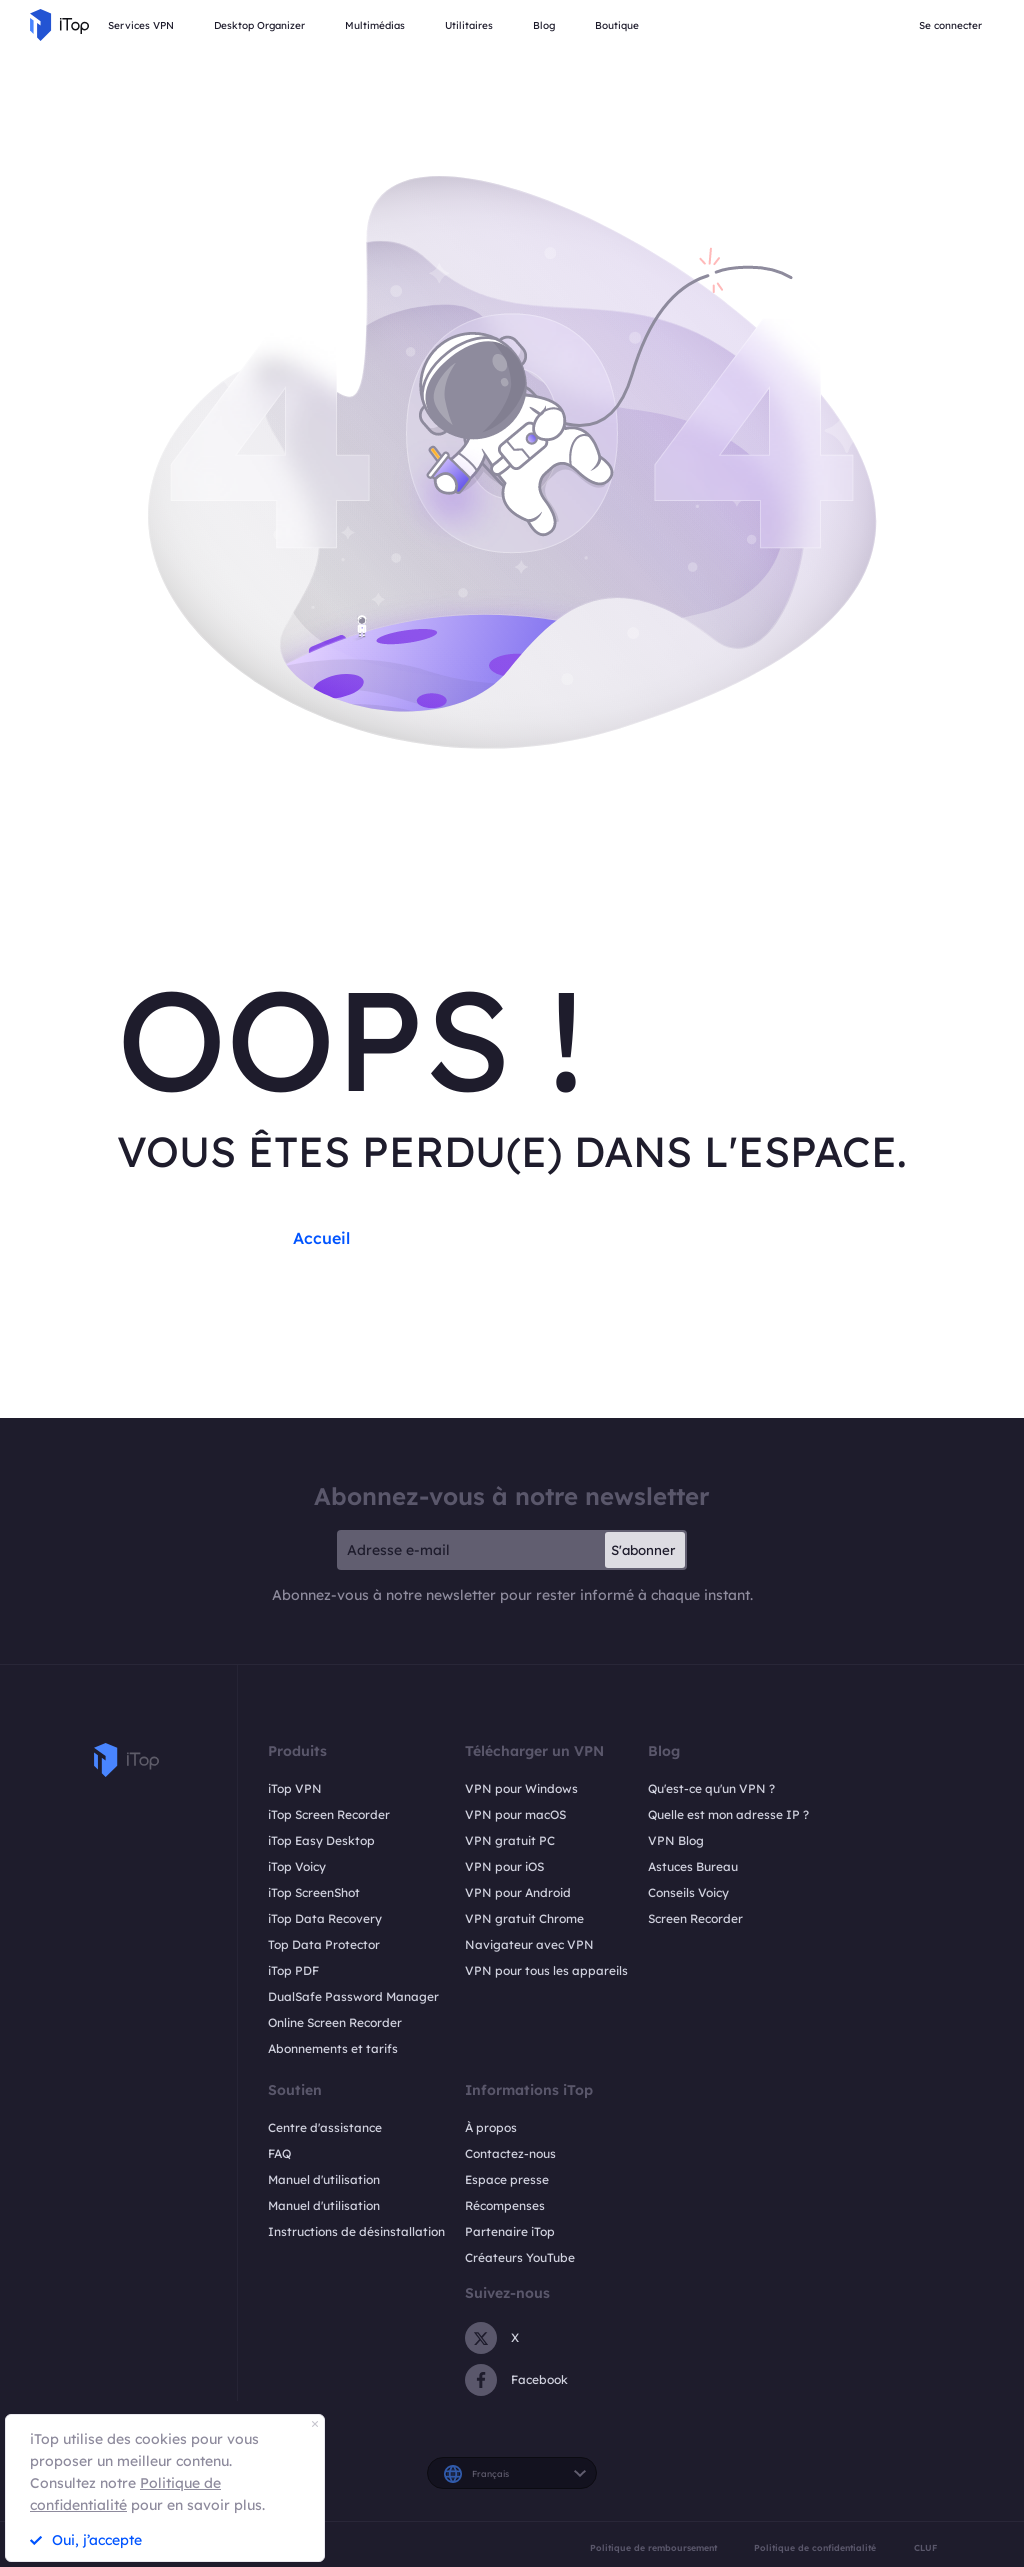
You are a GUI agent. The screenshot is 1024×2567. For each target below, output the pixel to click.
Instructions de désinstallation (356, 2231)
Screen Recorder (695, 1918)
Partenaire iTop (510, 2231)
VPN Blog (676, 1840)
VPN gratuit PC (510, 1840)
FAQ (279, 2153)
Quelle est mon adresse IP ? (728, 1814)
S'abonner (643, 1550)
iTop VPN (295, 1788)
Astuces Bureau (693, 1866)
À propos (491, 2127)
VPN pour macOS (515, 1814)
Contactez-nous (510, 2153)
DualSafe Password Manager (353, 1996)
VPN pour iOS (504, 1866)
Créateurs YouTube (520, 2257)
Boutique (617, 25)
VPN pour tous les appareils (546, 1970)
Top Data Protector (324, 1944)
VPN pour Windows (521, 1788)
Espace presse (507, 2179)
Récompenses (505, 2205)
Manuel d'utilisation (324, 2179)
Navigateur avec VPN (529, 1944)
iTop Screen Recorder (329, 1814)
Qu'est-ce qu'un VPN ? (711, 1788)
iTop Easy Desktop (321, 1840)
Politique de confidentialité (815, 2547)
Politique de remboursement (653, 2547)
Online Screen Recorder (335, 2022)
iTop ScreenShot (314, 1892)
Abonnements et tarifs (333, 2048)
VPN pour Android (518, 1892)
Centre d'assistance (325, 2127)
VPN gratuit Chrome (524, 1918)
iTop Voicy (297, 1866)
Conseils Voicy (688, 1892)
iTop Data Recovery (325, 1918)
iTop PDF (293, 1970)
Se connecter (950, 25)
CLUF (925, 2547)
